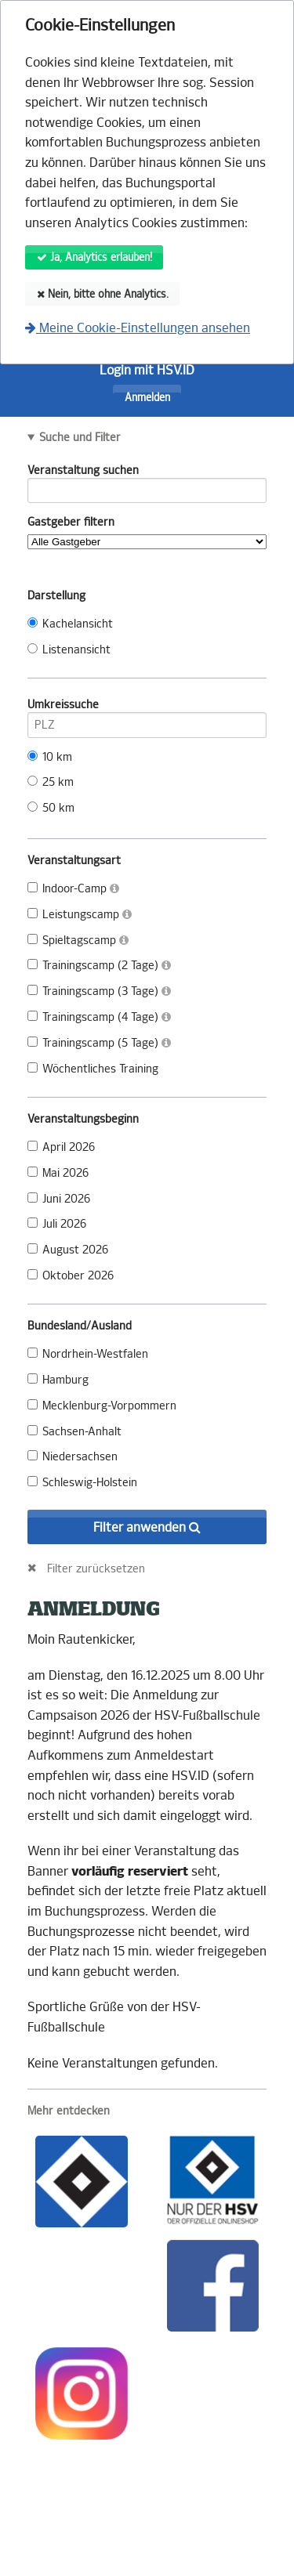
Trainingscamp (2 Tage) (99, 965)
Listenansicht (69, 650)
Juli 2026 (56, 1224)
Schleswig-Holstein (82, 1482)
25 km (50, 782)
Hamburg (58, 1380)
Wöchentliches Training (92, 1069)
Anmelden (147, 397)
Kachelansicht (70, 624)
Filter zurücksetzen (96, 1568)
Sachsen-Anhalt (74, 1431)
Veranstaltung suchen (147, 473)
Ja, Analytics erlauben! (94, 257)
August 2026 (67, 1250)
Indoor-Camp (73, 888)
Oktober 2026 (70, 1276)
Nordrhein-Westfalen (87, 1354)
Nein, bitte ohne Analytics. (103, 294)
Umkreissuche (147, 707)
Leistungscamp (79, 914)
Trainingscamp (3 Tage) (99, 991)
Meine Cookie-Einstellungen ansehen (137, 327)
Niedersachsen (72, 1456)
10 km (49, 757)
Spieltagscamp (78, 940)
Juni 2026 (58, 1199)
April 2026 (61, 1147)
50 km (50, 808)
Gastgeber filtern (147, 532)
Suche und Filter (80, 437)
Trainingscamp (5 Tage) (99, 1043)
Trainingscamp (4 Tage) (99, 1017)
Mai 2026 (58, 1173)
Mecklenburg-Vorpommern (101, 1406)
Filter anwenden (147, 1527)
